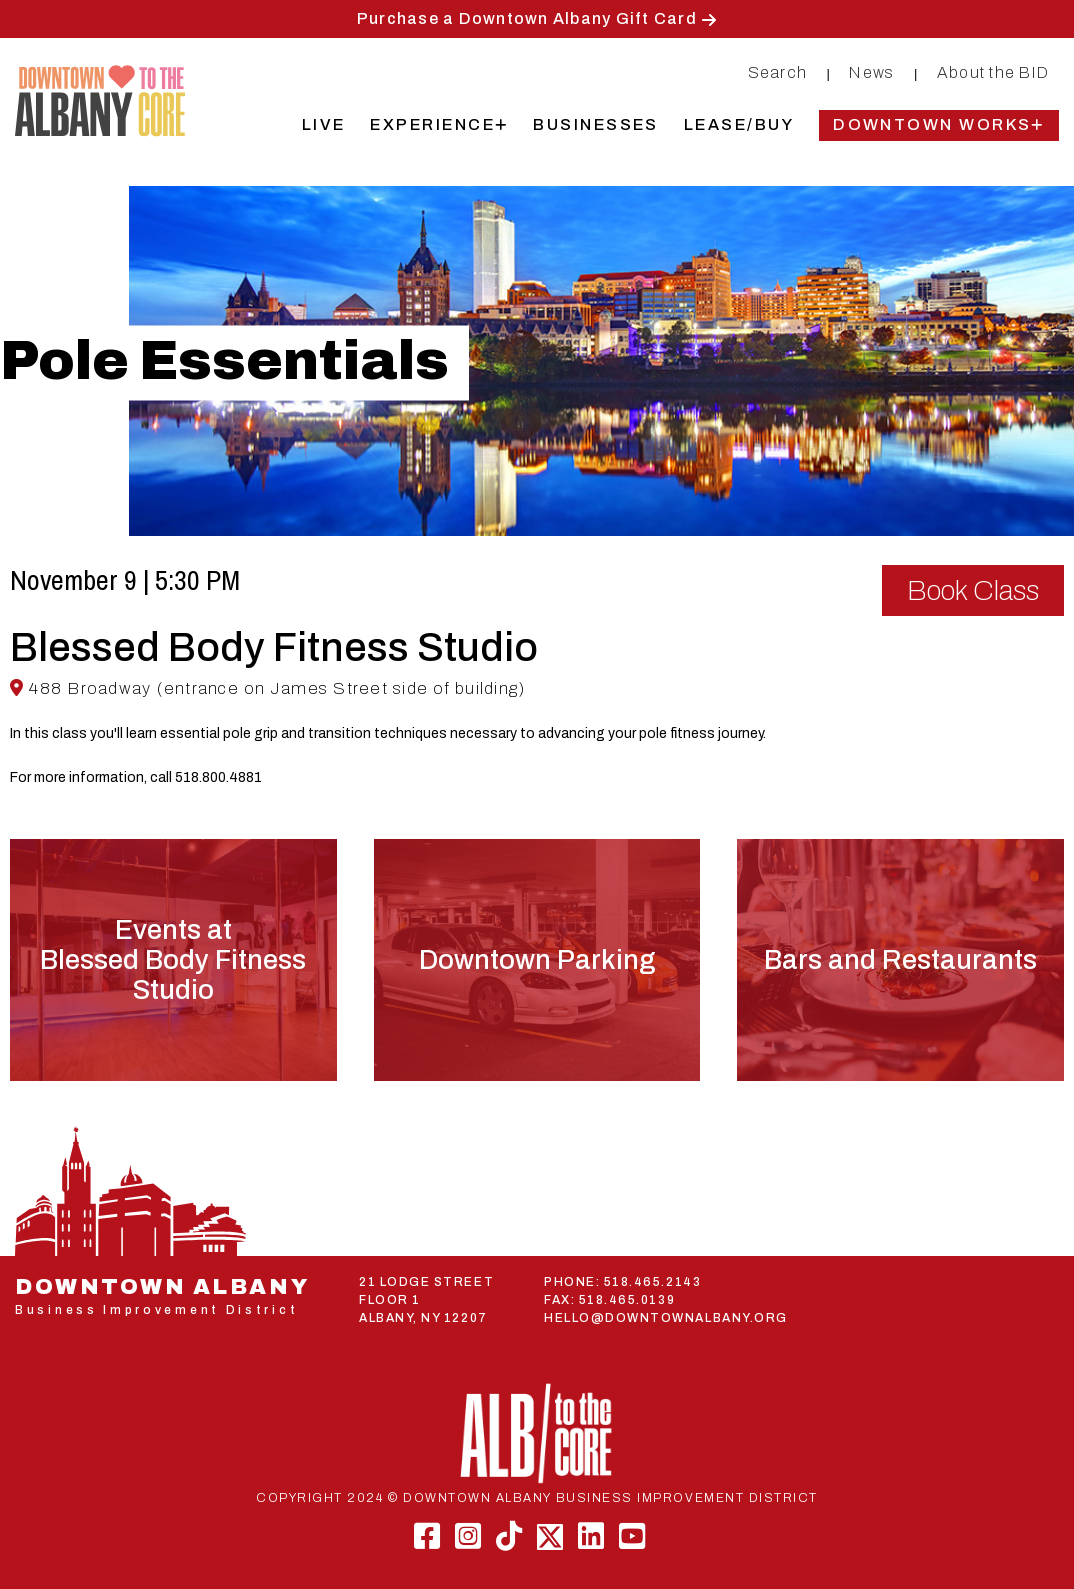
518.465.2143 (652, 1282)
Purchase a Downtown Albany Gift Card (527, 18)
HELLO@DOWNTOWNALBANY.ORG (666, 1318)
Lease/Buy (739, 124)
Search (778, 72)
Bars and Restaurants (900, 960)
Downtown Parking (537, 960)
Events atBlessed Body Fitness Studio (173, 960)
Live (324, 124)
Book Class (973, 590)
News (871, 72)
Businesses (596, 124)
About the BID (993, 72)
